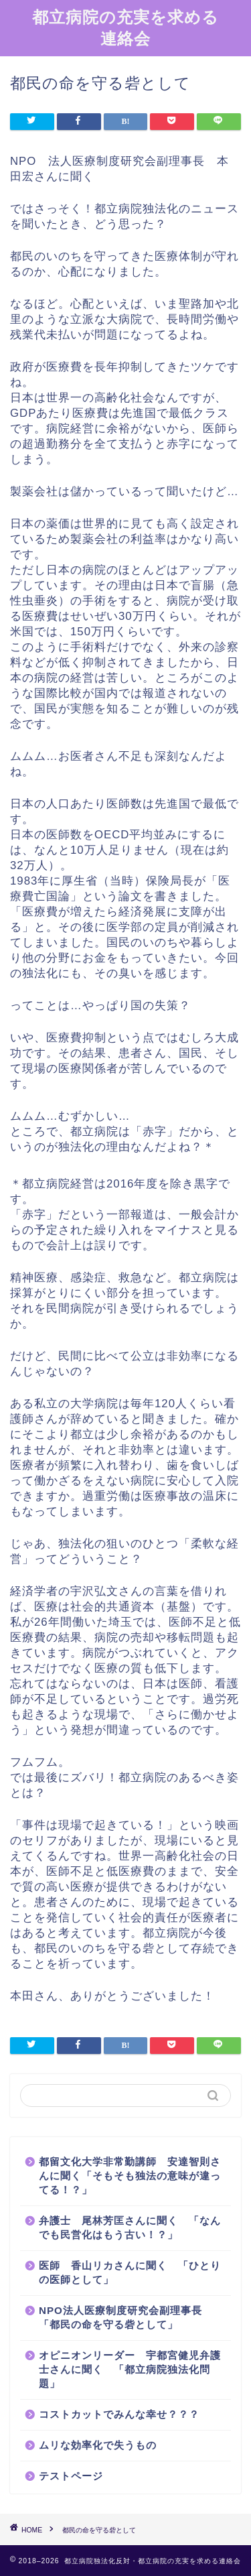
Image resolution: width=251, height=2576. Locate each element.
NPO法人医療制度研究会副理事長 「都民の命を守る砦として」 (126, 2317)
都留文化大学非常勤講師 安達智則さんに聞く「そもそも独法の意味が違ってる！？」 (130, 2175)
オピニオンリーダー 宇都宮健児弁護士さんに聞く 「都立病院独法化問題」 (130, 2369)
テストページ (71, 2476)
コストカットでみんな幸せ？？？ (119, 2414)
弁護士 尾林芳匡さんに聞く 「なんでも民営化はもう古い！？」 (130, 2227)
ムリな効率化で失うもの (98, 2445)
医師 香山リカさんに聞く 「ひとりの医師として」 (130, 2272)
